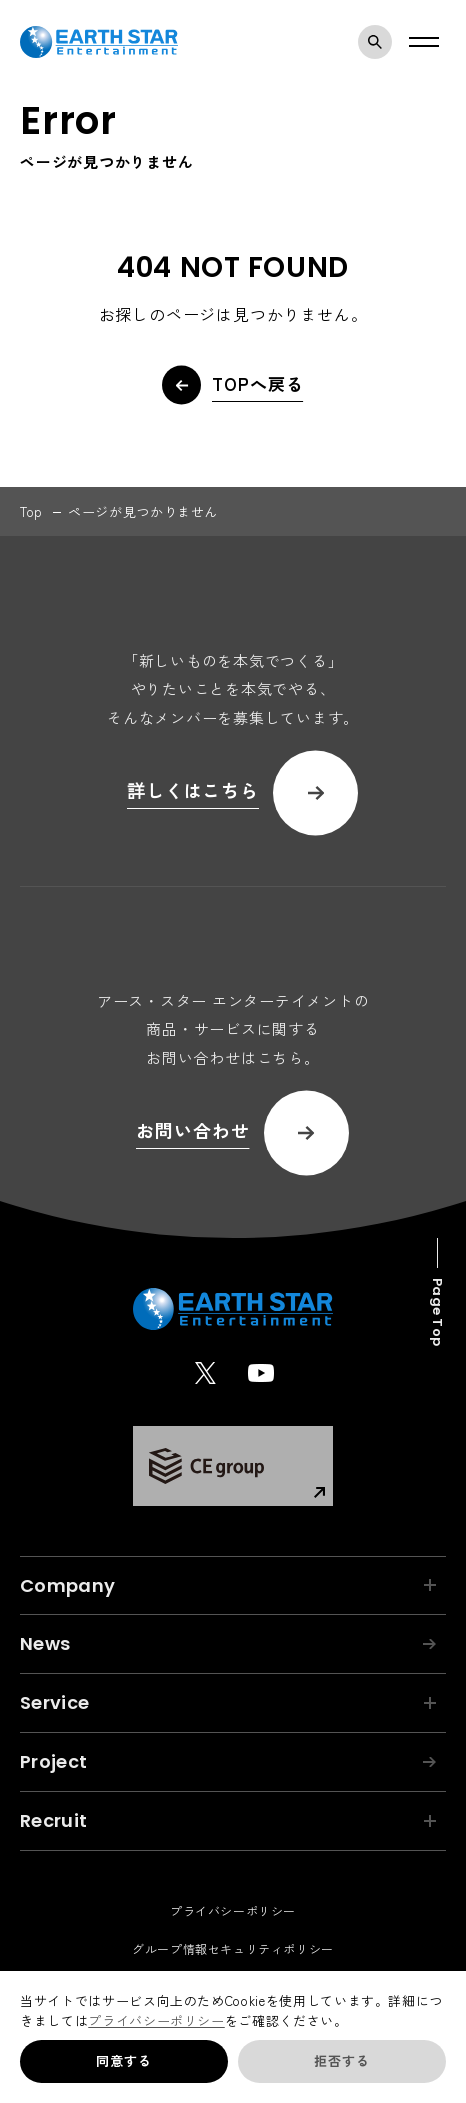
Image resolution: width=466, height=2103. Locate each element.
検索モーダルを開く (380, 42)
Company (228, 1585)
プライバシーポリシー (156, 2020)
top (31, 511)
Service (228, 1702)
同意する (123, 2060)
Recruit (228, 1820)
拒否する (341, 2060)
